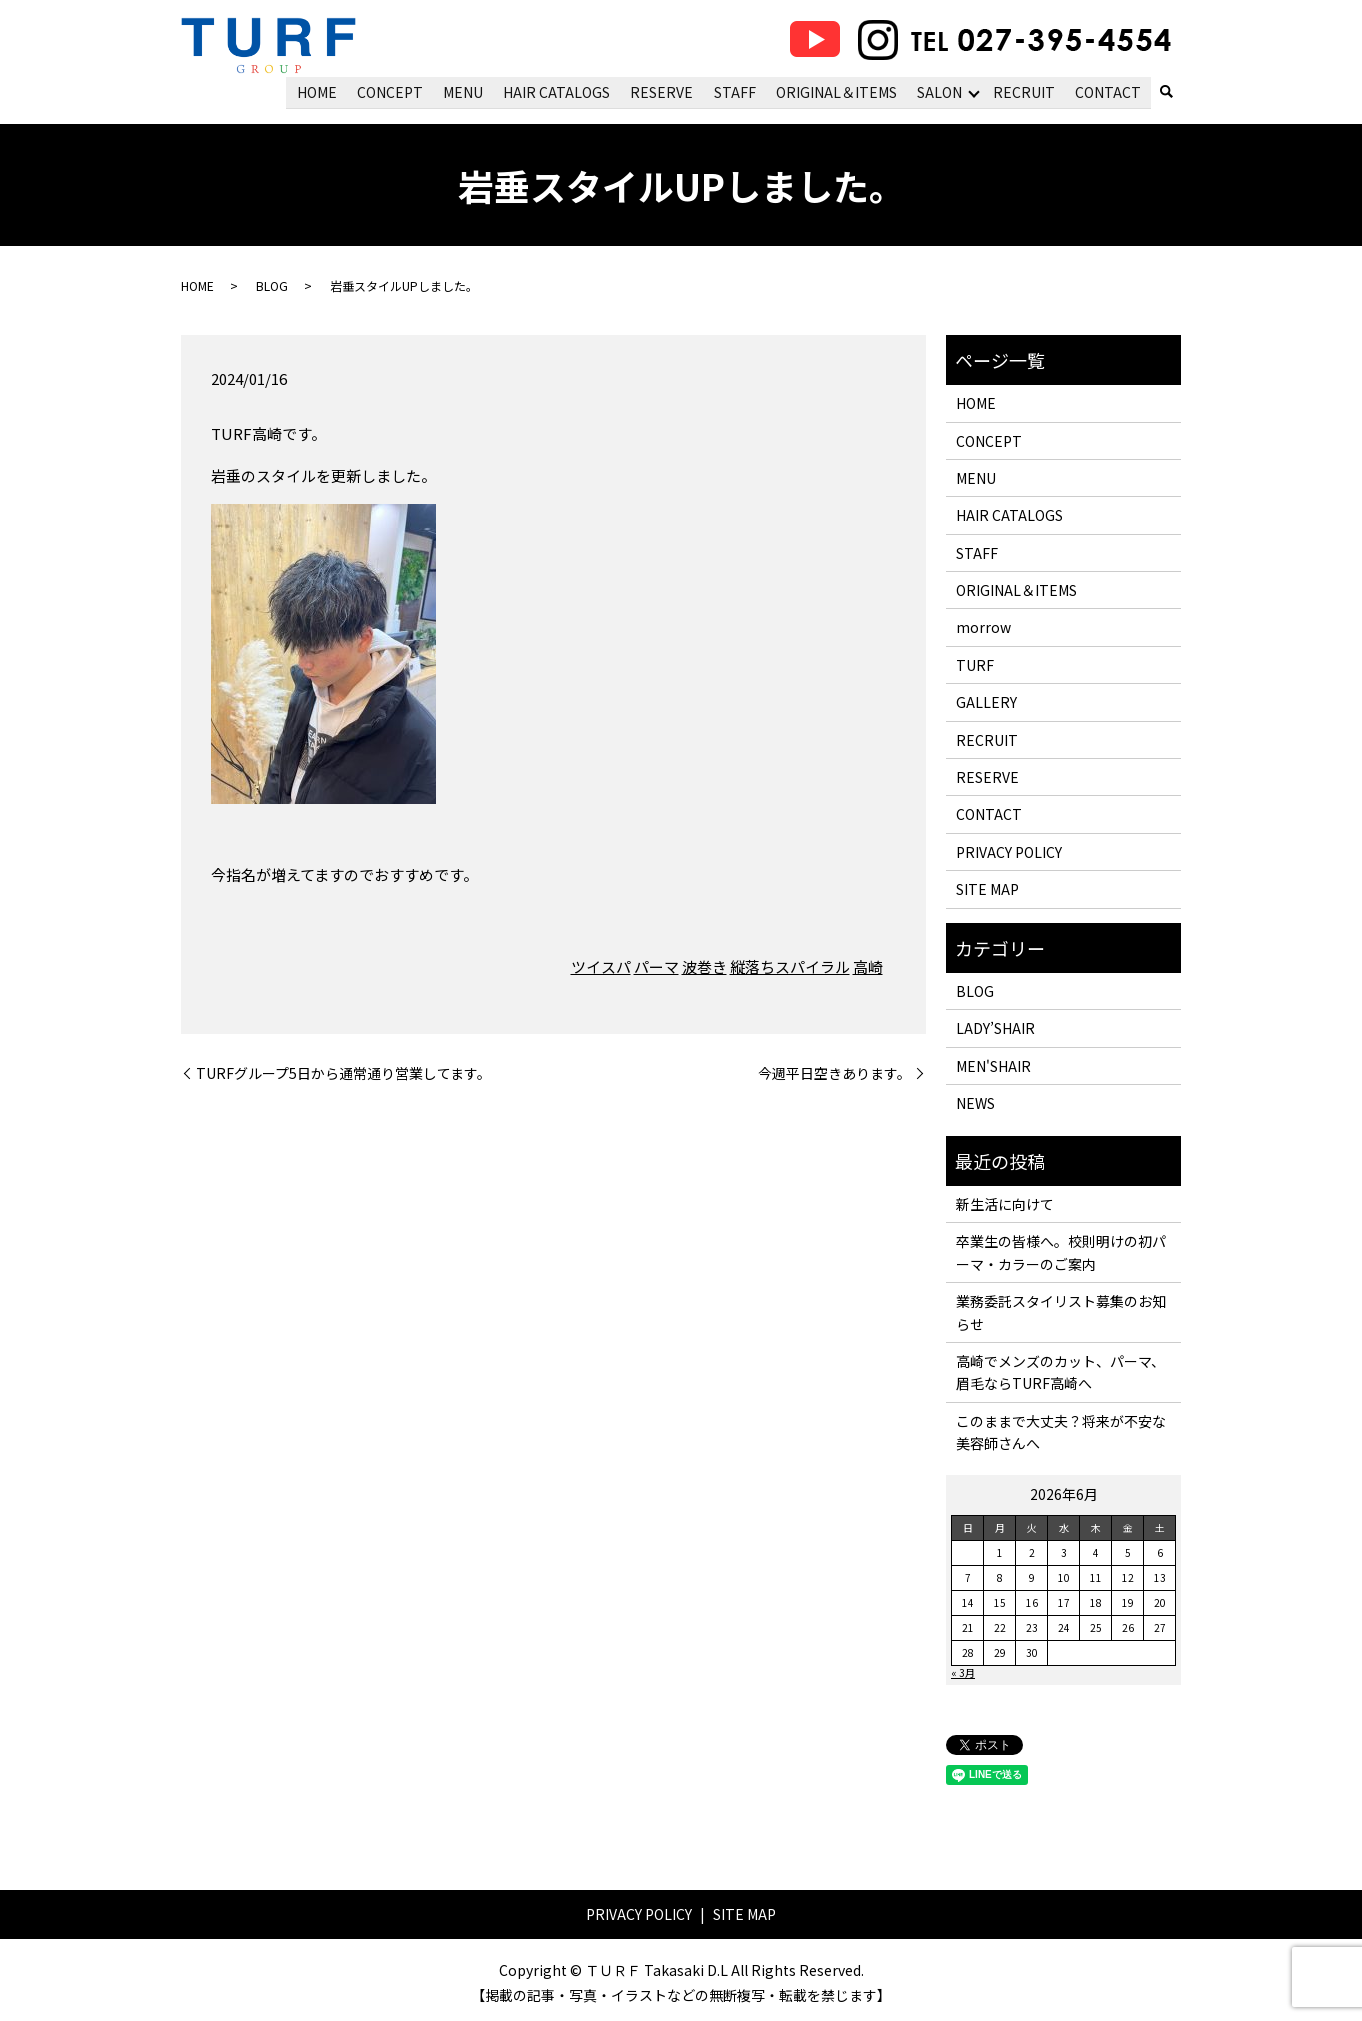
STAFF (737, 91)
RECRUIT (1025, 91)
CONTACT (1108, 91)
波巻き (704, 966)
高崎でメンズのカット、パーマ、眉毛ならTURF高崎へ (1060, 1371)
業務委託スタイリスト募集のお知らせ (1061, 1312)
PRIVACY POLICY (1009, 851)
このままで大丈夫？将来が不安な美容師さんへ (1061, 1431)
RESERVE (664, 91)
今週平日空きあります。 (834, 1072)
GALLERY (986, 702)
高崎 (868, 966)
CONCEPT (394, 91)
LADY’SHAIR (995, 1028)
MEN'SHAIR (993, 1065)
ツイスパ (601, 966)
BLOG (272, 285)
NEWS (975, 1103)
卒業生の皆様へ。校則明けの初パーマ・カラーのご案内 (1061, 1252)
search (1166, 93)
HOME (322, 91)
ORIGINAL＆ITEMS (837, 91)
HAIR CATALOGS (559, 91)
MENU (467, 91)
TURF (975, 664)
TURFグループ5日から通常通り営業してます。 (343, 1072)
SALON (940, 91)
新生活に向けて (1005, 1203)
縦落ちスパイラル (790, 966)
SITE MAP (987, 889)
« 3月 (963, 1672)
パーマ (656, 966)
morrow (983, 627)
